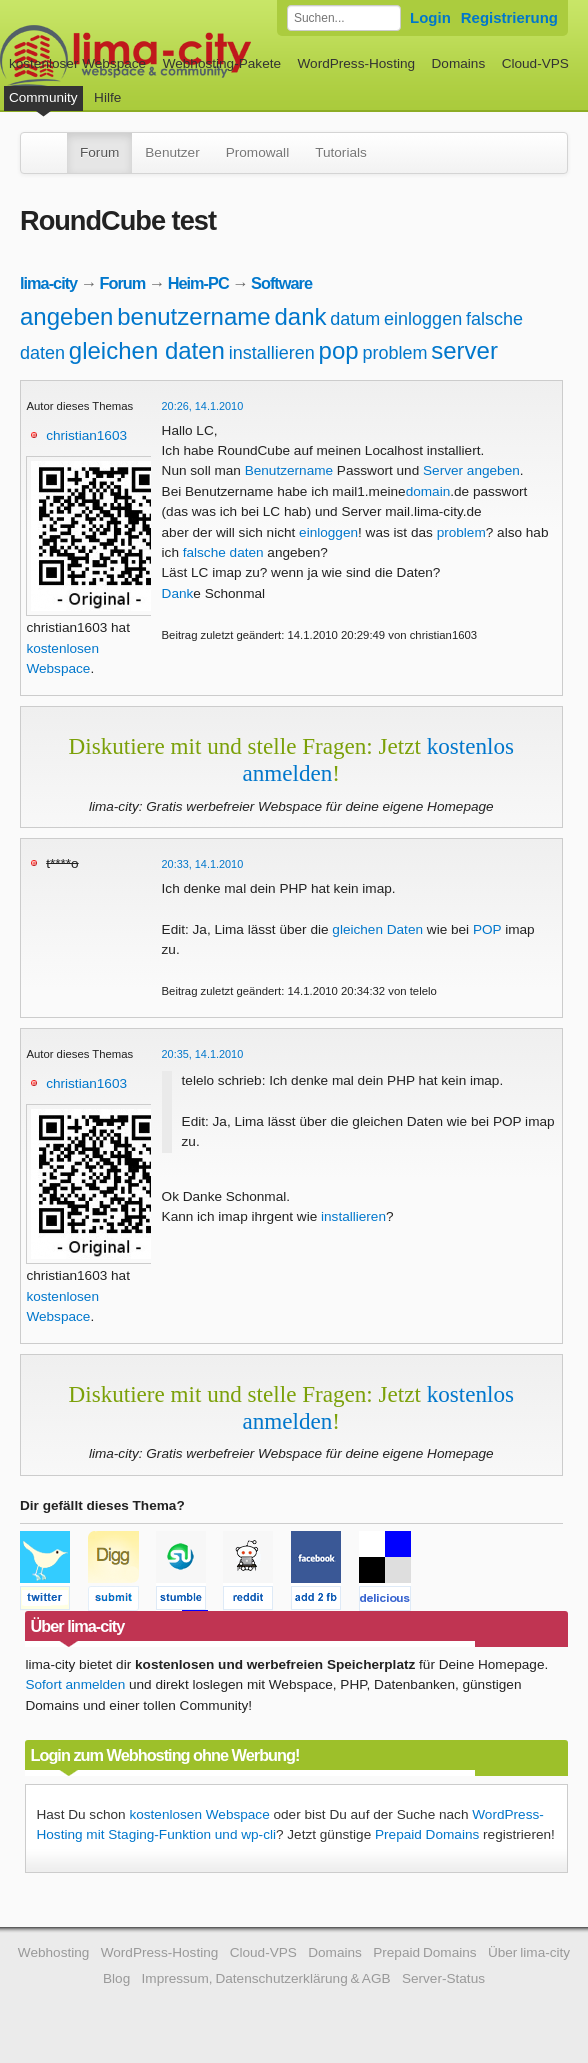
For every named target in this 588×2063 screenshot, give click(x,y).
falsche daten (223, 552)
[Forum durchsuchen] (344, 18)
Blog (116, 1978)
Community (43, 97)
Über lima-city (529, 1952)
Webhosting (54, 1952)
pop (339, 350)
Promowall (257, 152)
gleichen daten (147, 350)
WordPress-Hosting (356, 63)
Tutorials (341, 152)
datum (355, 319)
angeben (66, 316)
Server (443, 470)
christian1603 (86, 435)
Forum (99, 152)
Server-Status (443, 1978)
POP (487, 929)
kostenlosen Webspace (199, 1814)
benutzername (193, 316)
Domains (459, 63)
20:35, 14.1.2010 (203, 1054)
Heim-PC (198, 283)
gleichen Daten (377, 929)
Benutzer (172, 152)
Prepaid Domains (427, 1834)
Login (430, 17)
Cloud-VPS (535, 63)
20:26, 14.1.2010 (203, 406)
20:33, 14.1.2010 (203, 864)
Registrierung (509, 17)
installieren (272, 353)
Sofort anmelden (75, 1684)
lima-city (48, 283)
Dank (178, 593)
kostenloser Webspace (77, 63)
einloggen (423, 319)
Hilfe (107, 97)
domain (428, 491)
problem (394, 353)
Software (281, 283)
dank (300, 316)
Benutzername (289, 470)
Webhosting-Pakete (222, 63)
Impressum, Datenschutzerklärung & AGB (266, 1978)
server (464, 350)
